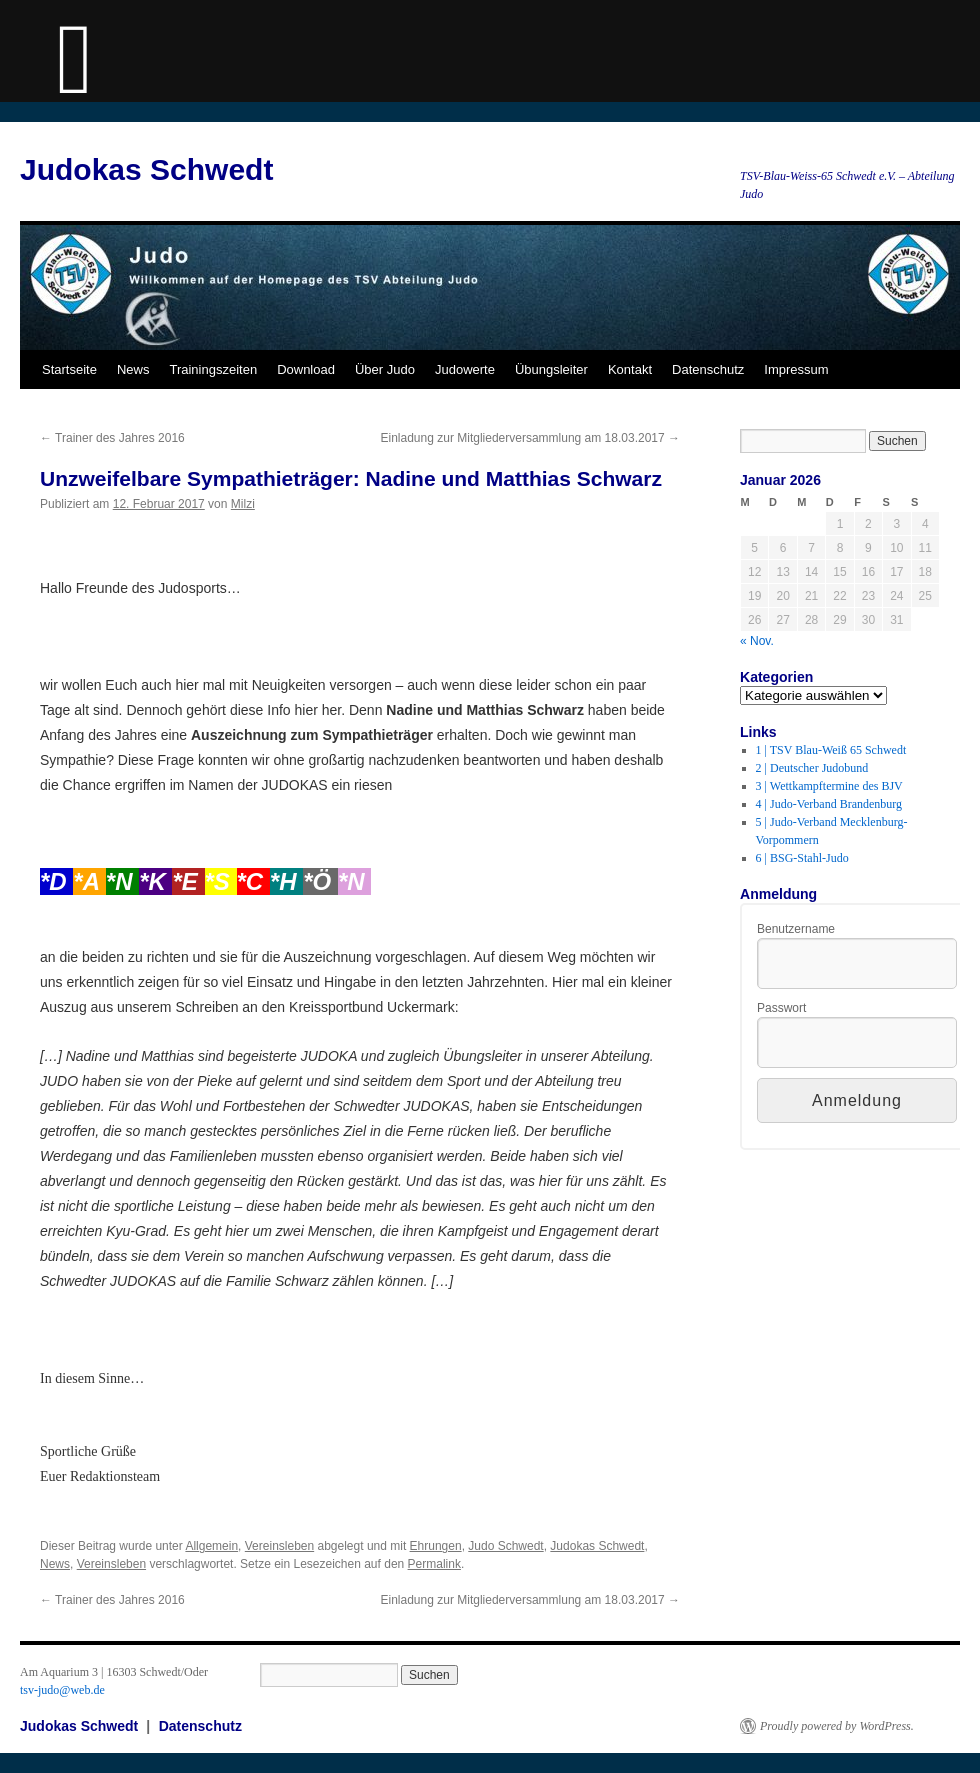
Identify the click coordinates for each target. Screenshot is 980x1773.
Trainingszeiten (213, 369)
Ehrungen (436, 1546)
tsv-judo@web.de (62, 1690)
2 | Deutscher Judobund (812, 768)
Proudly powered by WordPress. (837, 1726)
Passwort (781, 1008)
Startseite (69, 369)
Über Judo (385, 369)
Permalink (434, 1564)
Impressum (796, 369)
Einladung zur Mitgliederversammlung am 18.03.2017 (531, 438)
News (133, 369)
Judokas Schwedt (146, 169)
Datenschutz (708, 369)
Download (306, 369)
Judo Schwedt (505, 1546)
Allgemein (211, 1546)
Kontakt (630, 369)
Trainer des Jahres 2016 (112, 438)
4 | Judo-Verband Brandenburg (829, 804)
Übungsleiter (551, 369)
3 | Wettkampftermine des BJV (829, 786)
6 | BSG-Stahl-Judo (802, 858)
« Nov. (757, 641)
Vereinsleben (279, 1546)
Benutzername (796, 929)
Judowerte (465, 369)
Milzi (243, 504)
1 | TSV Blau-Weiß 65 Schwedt (831, 750)
